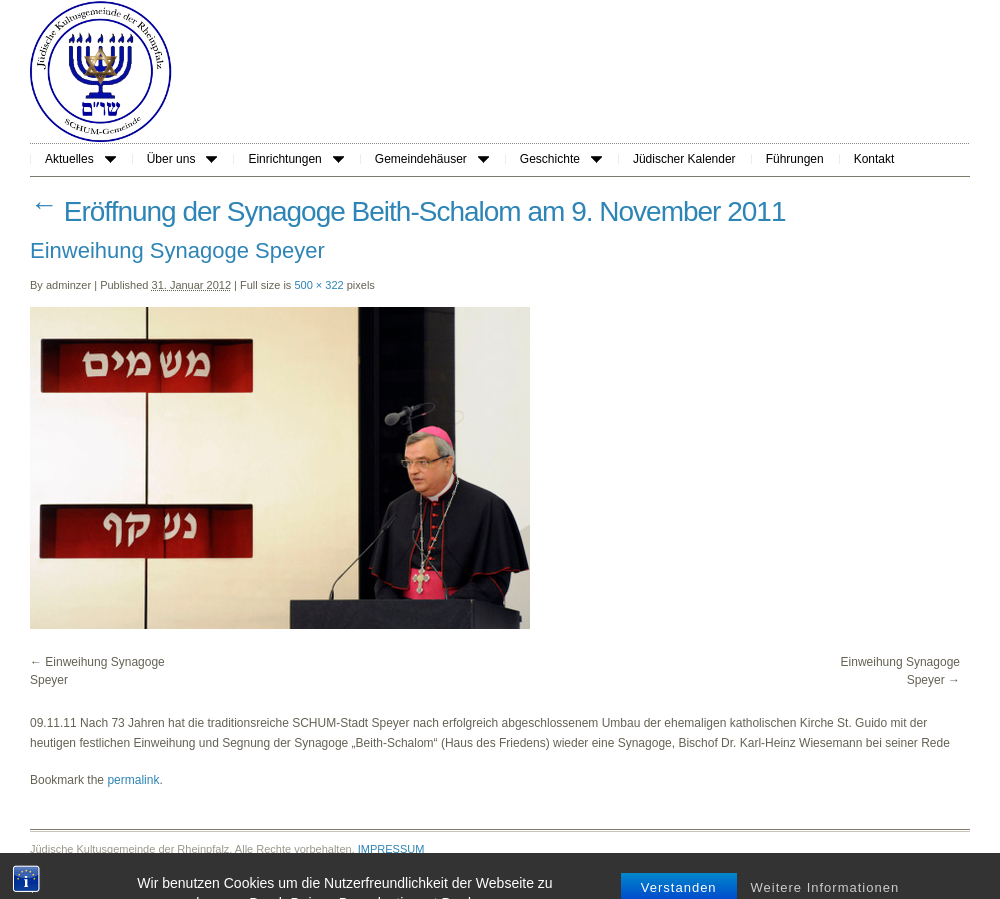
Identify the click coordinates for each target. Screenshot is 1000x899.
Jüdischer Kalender (684, 159)
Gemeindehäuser (432, 159)
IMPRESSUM (391, 849)
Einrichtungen (295, 159)
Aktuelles (80, 159)
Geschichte (561, 159)
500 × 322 (318, 285)
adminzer (68, 285)
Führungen (795, 159)
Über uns (182, 159)
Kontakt (874, 159)
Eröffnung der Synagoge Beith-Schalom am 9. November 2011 (408, 211)
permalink (133, 780)
